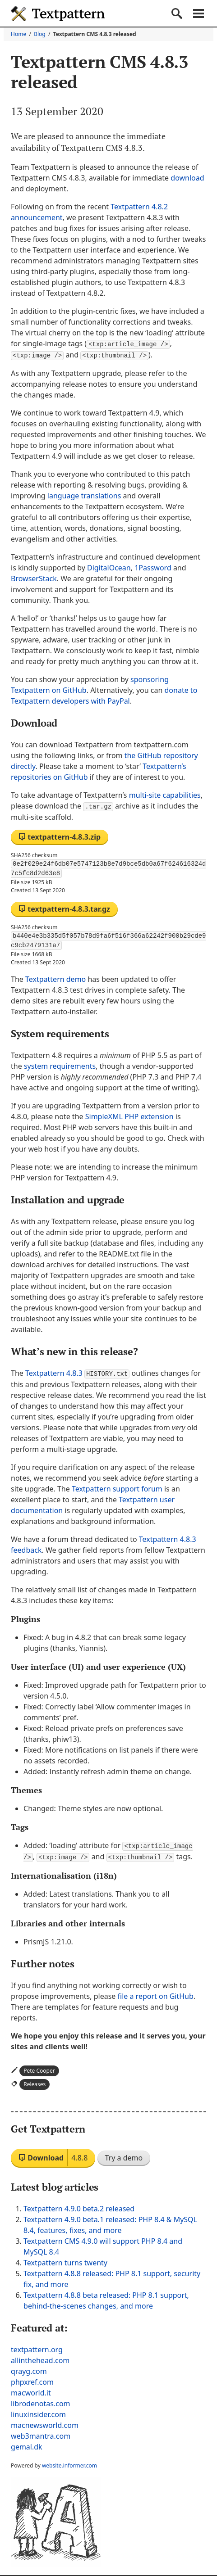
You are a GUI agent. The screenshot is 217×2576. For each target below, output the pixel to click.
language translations (84, 495)
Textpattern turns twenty (65, 2260)
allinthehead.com (40, 2358)
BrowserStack (34, 578)
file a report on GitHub (156, 1993)
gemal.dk (26, 2444)
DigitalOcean (109, 567)
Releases (34, 2081)
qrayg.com (29, 2368)
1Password (152, 567)
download (187, 178)
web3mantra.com (40, 2433)
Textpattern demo (55, 978)
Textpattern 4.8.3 (77, 1372)
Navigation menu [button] (198, 13)
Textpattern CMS (58, 13)
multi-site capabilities (165, 794)
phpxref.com (32, 2379)
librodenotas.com (40, 2401)
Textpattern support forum (117, 1487)
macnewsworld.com (44, 2422)
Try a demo (124, 2155)
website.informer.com (69, 2463)
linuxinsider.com (38, 2412)
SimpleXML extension (129, 1115)
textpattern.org (37, 2347)
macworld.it (31, 2390)
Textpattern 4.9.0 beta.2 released (78, 2206)
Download (53, 2155)
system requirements (60, 1065)
